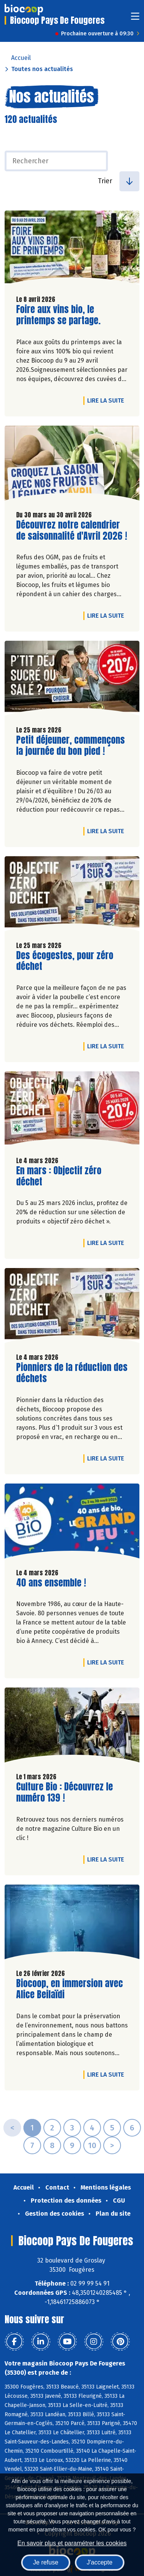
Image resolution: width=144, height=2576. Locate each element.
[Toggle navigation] (135, 18)
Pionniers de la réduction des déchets (71, 1373)
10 (92, 2145)
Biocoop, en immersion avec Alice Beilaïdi (69, 1989)
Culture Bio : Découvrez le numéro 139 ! (64, 1792)
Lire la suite (107, 400)
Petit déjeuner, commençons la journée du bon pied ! (70, 745)
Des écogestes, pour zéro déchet (64, 961)
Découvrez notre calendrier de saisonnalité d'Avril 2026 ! (71, 530)
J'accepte (100, 2562)
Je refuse (45, 2562)
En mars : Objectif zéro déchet (60, 1176)
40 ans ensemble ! (51, 1582)
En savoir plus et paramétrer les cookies (72, 2543)
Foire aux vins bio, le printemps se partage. (60, 315)
